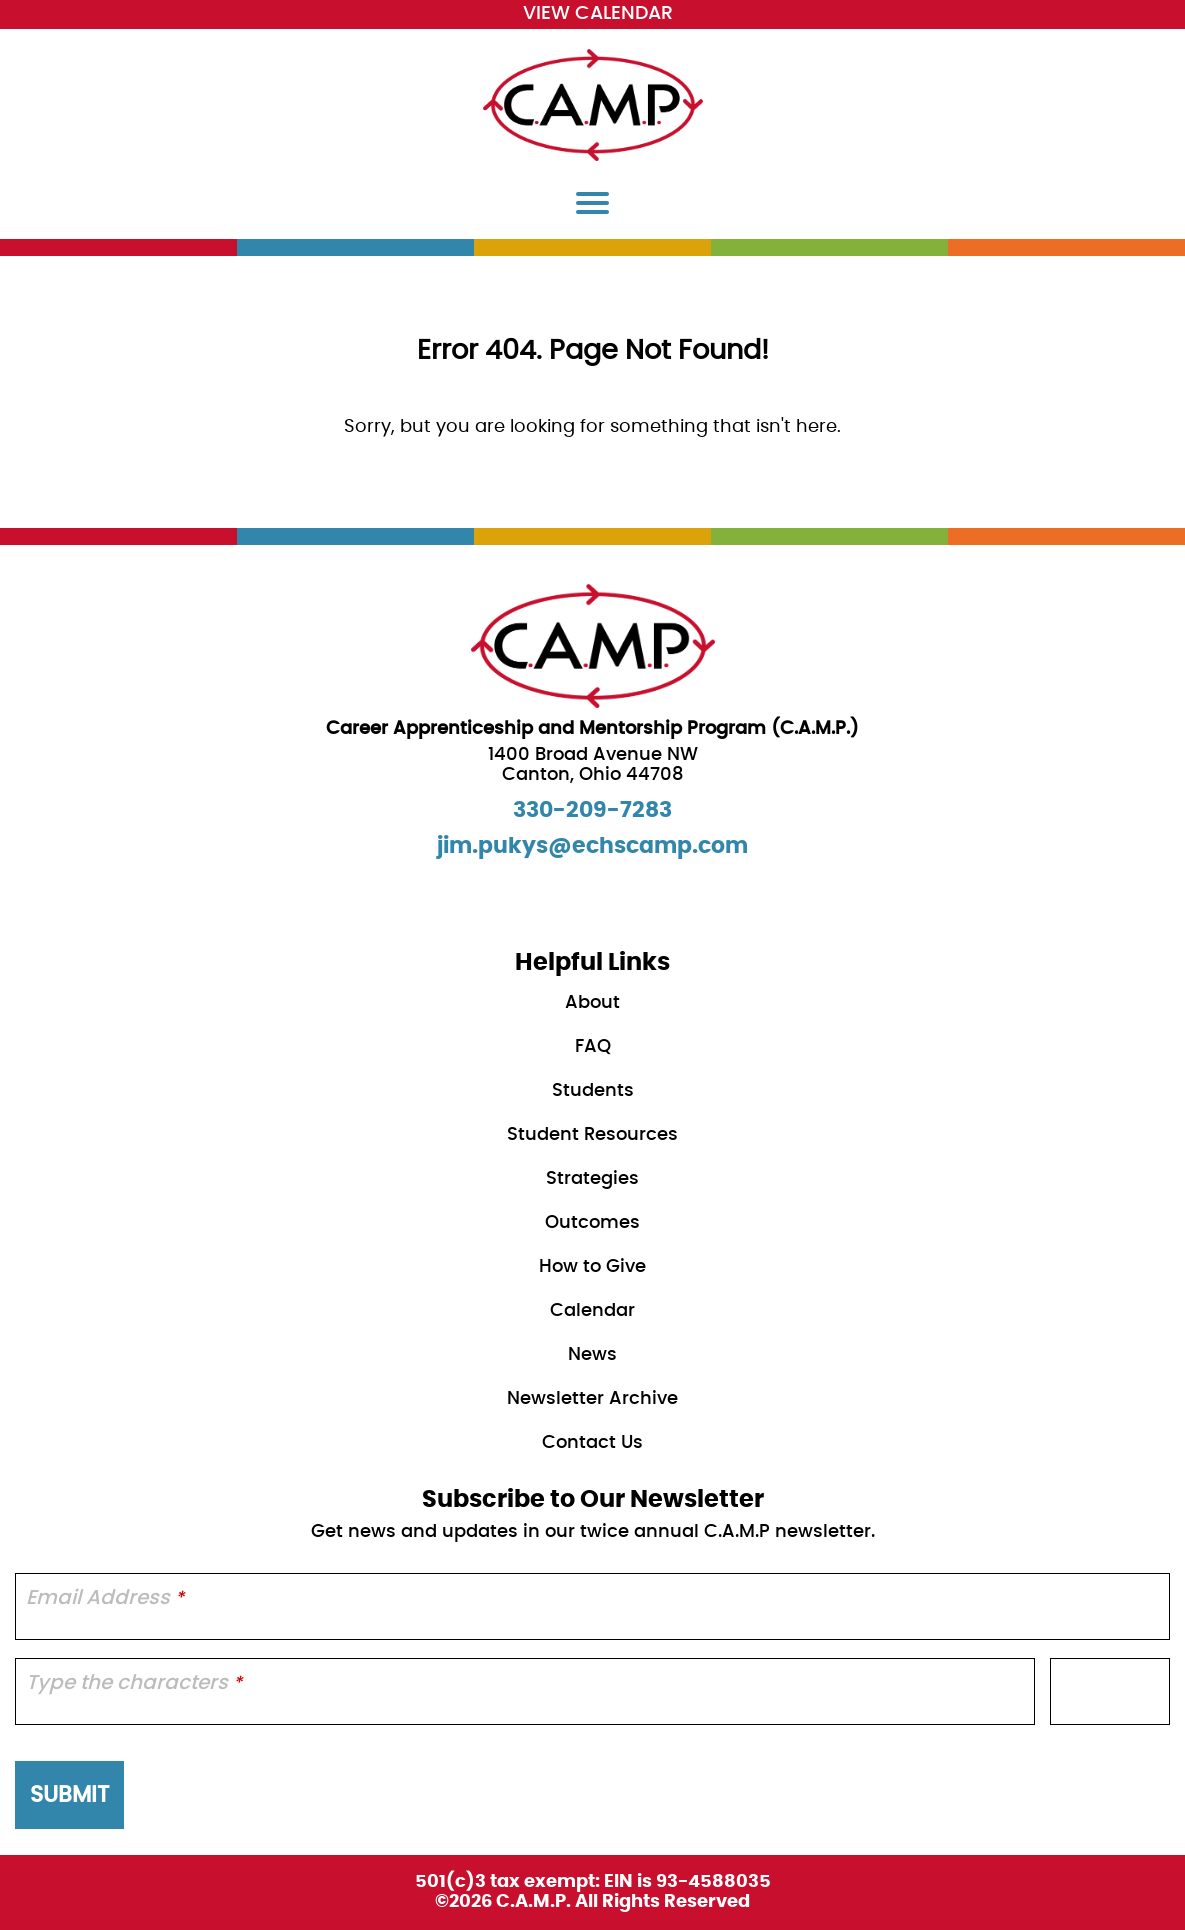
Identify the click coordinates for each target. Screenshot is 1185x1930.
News (592, 1355)
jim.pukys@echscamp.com (592, 846)
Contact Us (592, 1443)
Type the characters (134, 1683)
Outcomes (592, 1223)
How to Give (592, 1267)
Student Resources (592, 1135)
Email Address (105, 1598)
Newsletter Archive (592, 1399)
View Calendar (598, 13)
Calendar (592, 1311)
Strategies (592, 1179)
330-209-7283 (592, 810)
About (592, 1003)
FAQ (593, 1047)
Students (593, 1091)
